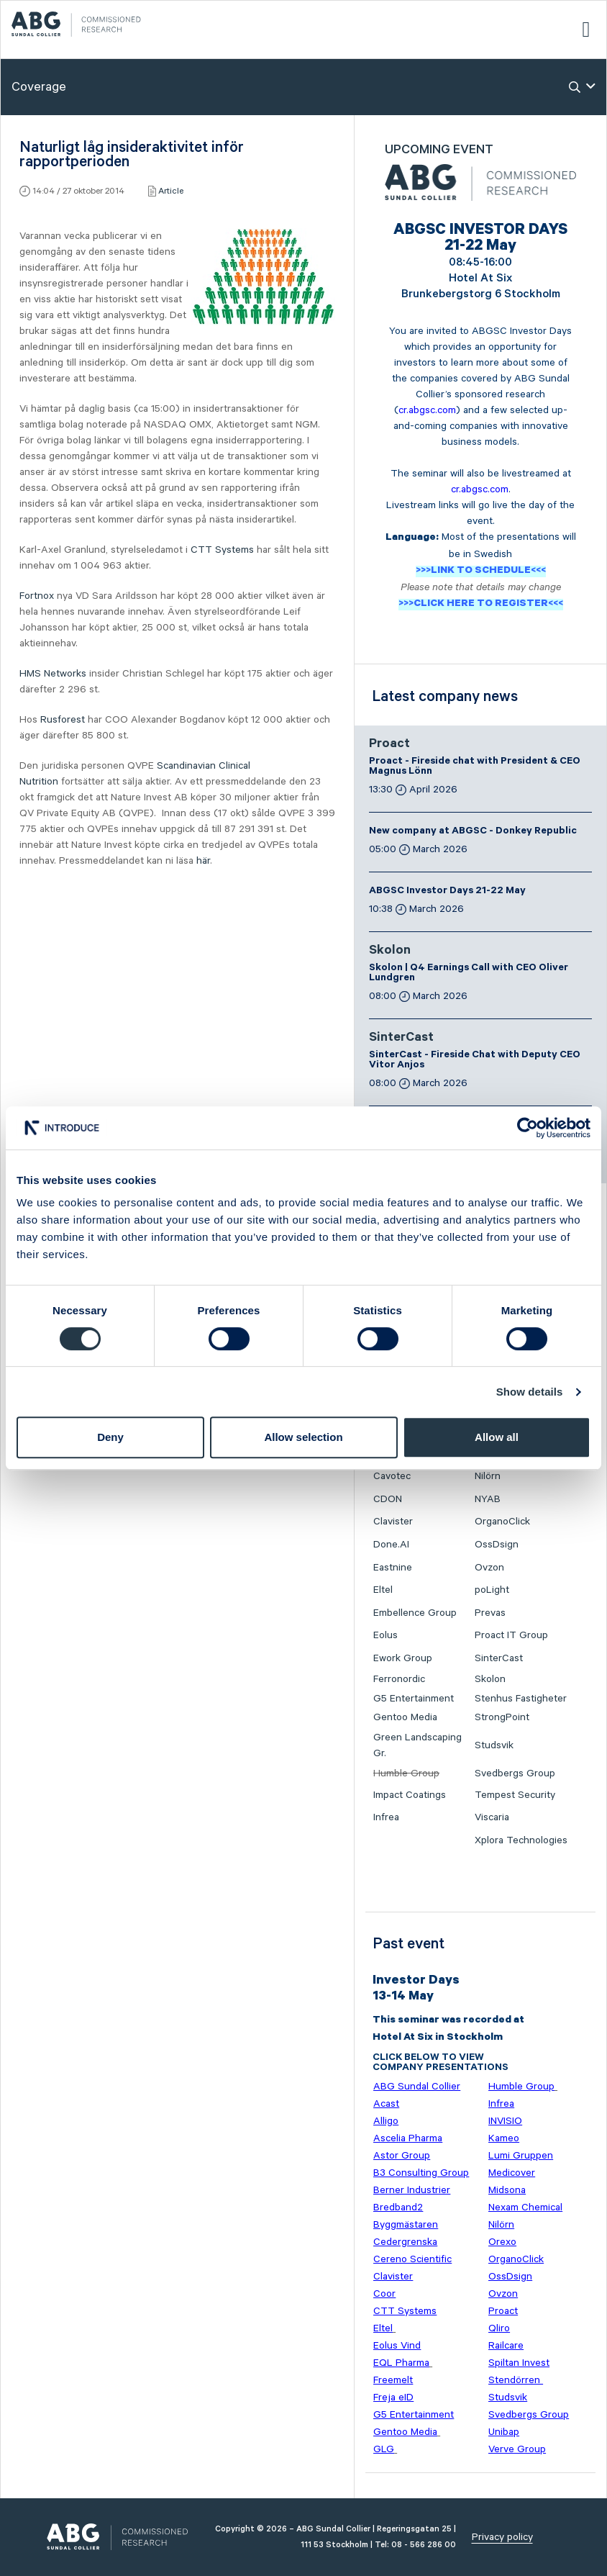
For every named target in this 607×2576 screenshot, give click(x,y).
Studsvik (494, 1745)
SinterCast (401, 1038)
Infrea (386, 1817)
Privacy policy (502, 2537)
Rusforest (62, 720)
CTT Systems (222, 550)
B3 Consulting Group (421, 2173)
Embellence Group (415, 1613)
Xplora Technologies (521, 1840)
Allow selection (303, 1437)
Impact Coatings (409, 1795)
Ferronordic (399, 1679)
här (203, 861)
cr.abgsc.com (427, 410)
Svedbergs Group (515, 1773)
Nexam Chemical (525, 2207)
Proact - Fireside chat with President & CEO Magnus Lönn (474, 767)
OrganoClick (502, 1521)
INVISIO (505, 2121)
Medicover (511, 2173)
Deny (110, 1437)
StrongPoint (502, 1717)
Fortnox (36, 596)
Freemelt (393, 2380)
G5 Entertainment (413, 1698)
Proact (389, 745)
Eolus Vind (397, 2345)
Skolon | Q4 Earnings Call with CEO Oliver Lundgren (468, 974)
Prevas (490, 1613)
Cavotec (392, 1476)
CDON (387, 1499)
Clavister (393, 1521)
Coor (384, 2294)
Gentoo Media (405, 1717)
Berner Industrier (411, 2190)
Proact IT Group (511, 1635)
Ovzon (489, 1567)
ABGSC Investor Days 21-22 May (447, 892)
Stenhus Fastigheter (521, 1698)
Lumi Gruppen (520, 2155)
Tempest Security (515, 1795)
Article (170, 191)
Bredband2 (398, 2207)
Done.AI (391, 1544)
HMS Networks (52, 673)
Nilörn (488, 1476)
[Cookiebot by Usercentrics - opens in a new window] (527, 1128)
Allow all (497, 1437)
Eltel (383, 1590)
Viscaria (492, 1817)
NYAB (488, 1499)
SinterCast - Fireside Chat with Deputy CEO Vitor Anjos (474, 1061)
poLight (492, 1590)
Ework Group (402, 1658)
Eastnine (392, 1567)
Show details (529, 1392)
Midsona (507, 2190)
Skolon (390, 951)
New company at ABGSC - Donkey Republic (473, 832)
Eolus (385, 1635)
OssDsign (497, 1544)
